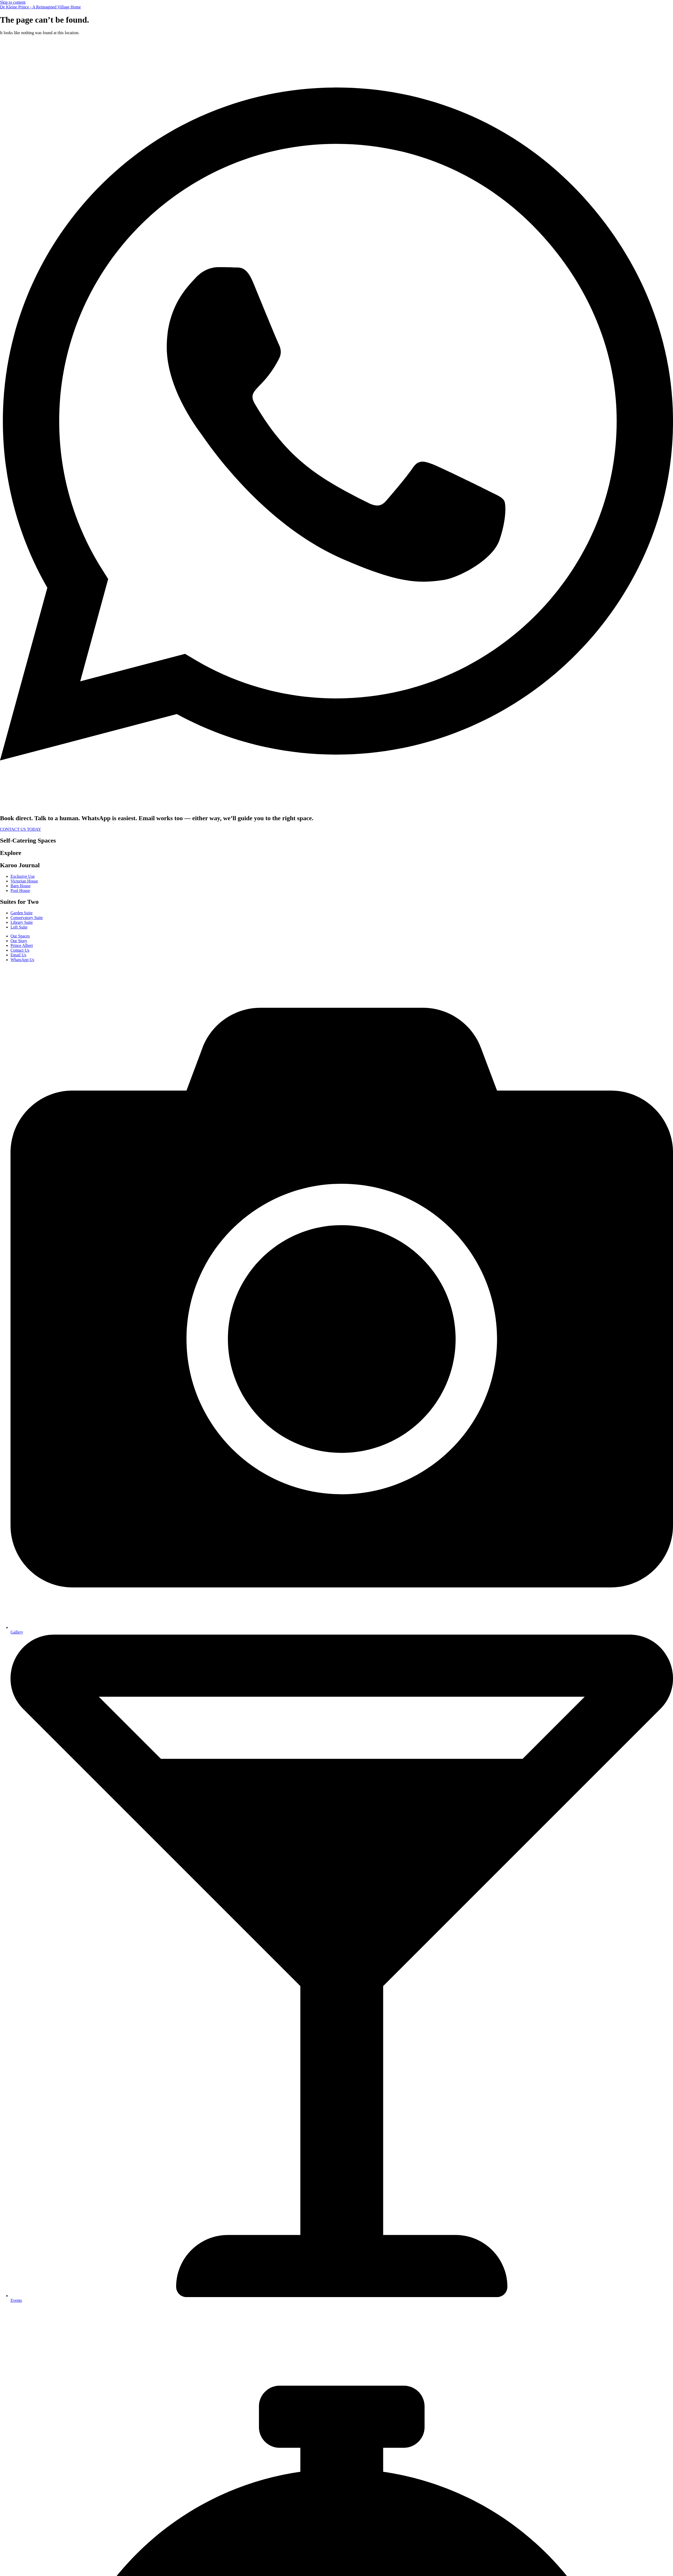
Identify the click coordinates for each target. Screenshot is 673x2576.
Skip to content (13, 2)
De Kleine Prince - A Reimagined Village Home (40, 7)
